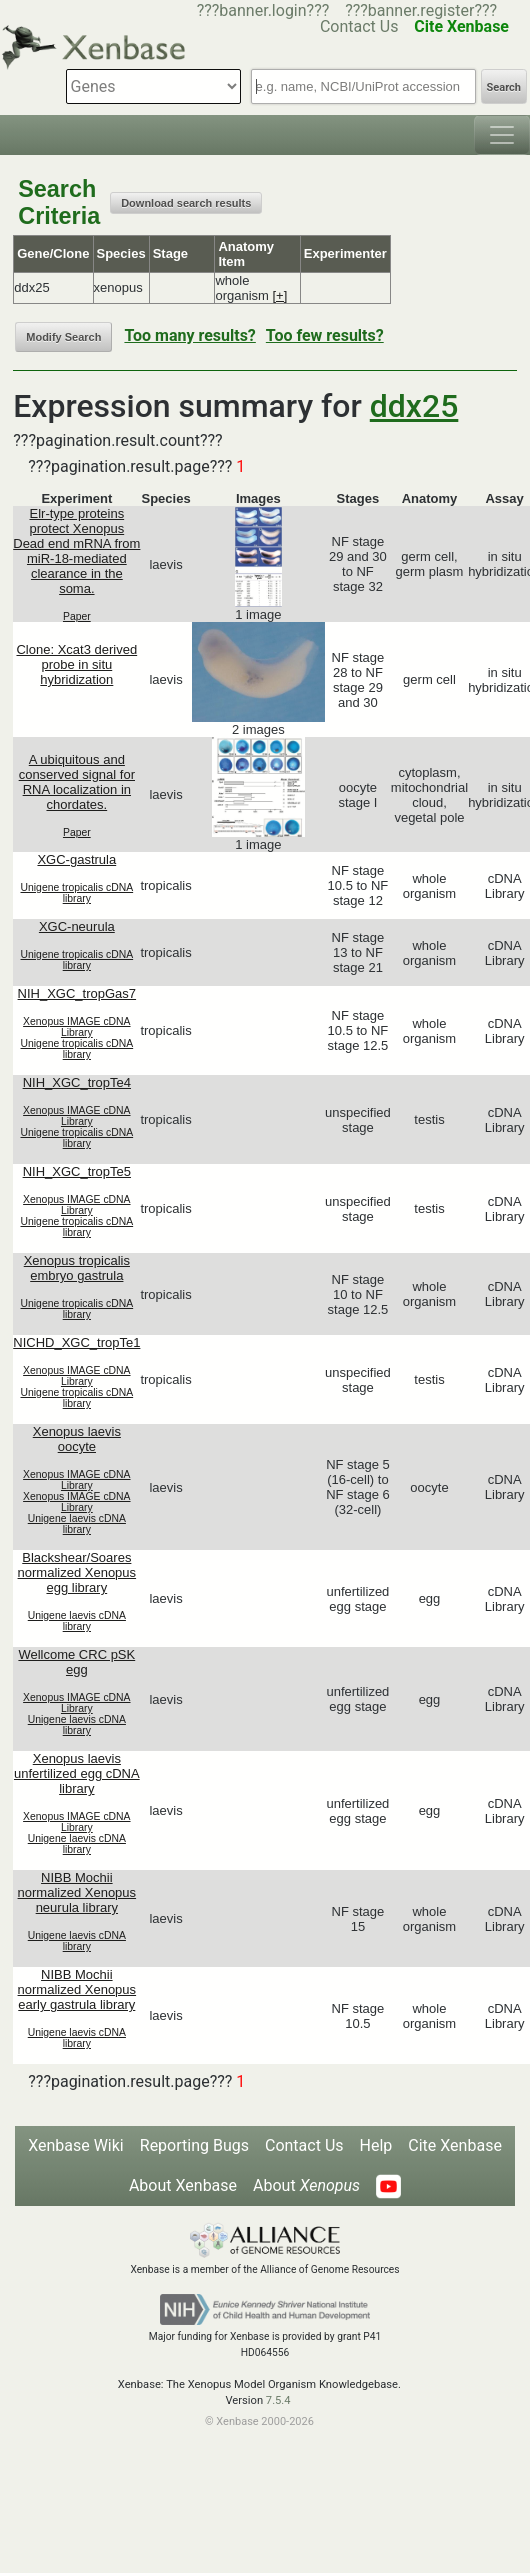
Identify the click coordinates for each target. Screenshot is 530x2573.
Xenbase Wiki (76, 2145)
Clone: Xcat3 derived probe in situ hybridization (76, 664)
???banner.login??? (263, 10)
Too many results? (189, 335)
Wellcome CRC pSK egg (76, 1662)
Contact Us (304, 2145)
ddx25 (414, 406)
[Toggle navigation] (502, 135)
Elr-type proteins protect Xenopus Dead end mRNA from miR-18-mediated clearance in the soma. (76, 551)
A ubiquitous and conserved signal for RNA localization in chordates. (77, 782)
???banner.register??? (421, 10)
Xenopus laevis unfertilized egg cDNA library (77, 1773)
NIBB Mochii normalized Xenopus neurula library (77, 1892)
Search (504, 87)
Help (376, 2145)
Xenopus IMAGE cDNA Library (76, 1027)
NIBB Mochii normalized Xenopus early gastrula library (77, 1989)
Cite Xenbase (455, 2145)
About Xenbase (183, 2185)
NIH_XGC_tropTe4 (77, 1082)
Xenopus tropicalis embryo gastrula (77, 1268)
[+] (280, 295)
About (306, 2185)
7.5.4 (278, 2400)
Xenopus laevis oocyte (77, 1439)
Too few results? (325, 335)
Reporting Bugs (194, 2145)
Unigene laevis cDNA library (77, 1524)
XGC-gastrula (76, 859)
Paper (77, 616)
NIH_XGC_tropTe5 (77, 1171)
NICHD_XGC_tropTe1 (76, 1342)
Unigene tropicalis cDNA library (77, 893)
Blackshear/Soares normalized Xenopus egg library (77, 1572)
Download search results (186, 203)
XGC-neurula (77, 926)
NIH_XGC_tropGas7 (77, 993)
